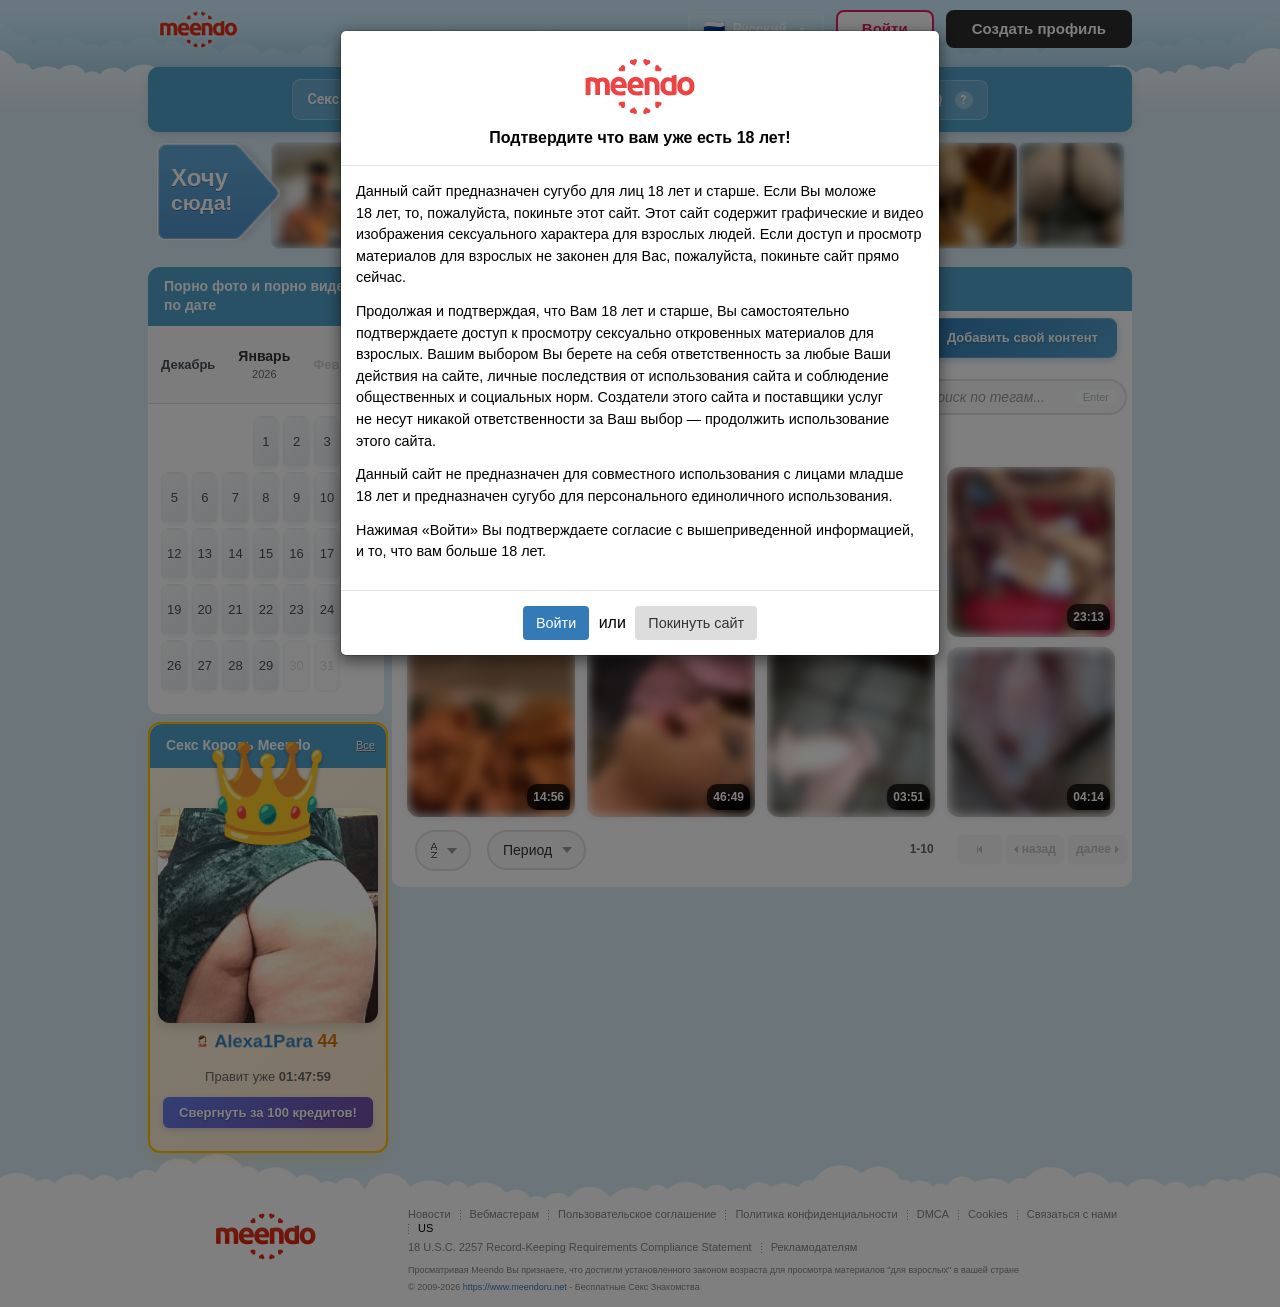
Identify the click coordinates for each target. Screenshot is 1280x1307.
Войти (556, 623)
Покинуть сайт (696, 623)
